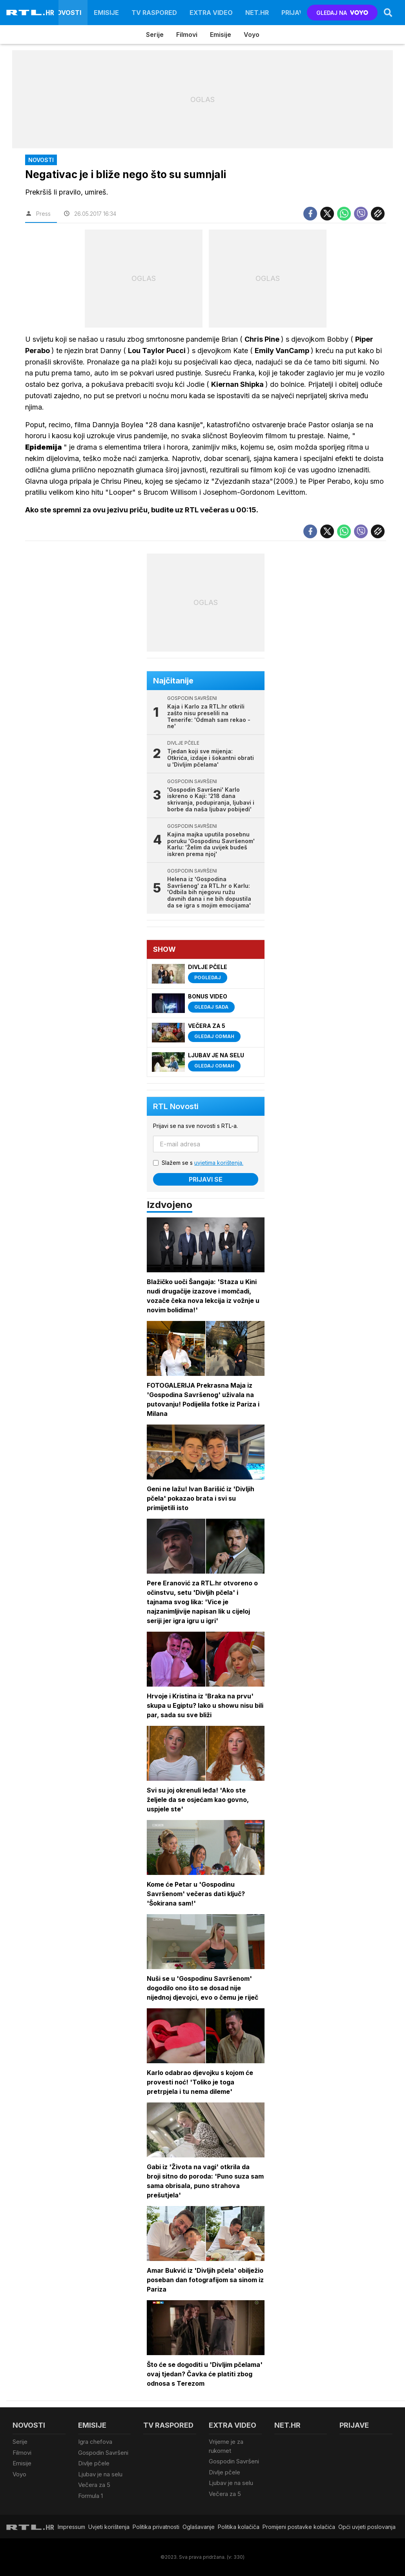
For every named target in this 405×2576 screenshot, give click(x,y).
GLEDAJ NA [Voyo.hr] (342, 12)
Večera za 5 (94, 2485)
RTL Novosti (176, 1106)
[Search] (388, 12)
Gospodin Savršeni (103, 2452)
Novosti (66, 12)
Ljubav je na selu (100, 2474)
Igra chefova (95, 2441)
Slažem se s (202, 1162)
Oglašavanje (198, 2526)
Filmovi (186, 34)
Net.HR (257, 12)
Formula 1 (90, 2495)
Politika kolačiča (238, 2526)
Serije (155, 34)
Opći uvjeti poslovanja (367, 2526)
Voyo (251, 34)
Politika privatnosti (156, 2526)
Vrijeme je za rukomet (226, 2446)
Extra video (211, 12)
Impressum (71, 2526)
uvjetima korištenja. (218, 1162)
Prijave (294, 12)
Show (164, 949)
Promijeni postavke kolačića (299, 2526)
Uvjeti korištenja (109, 2526)
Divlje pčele (93, 2463)
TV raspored (154, 12)
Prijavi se (206, 1179)
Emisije (106, 12)
